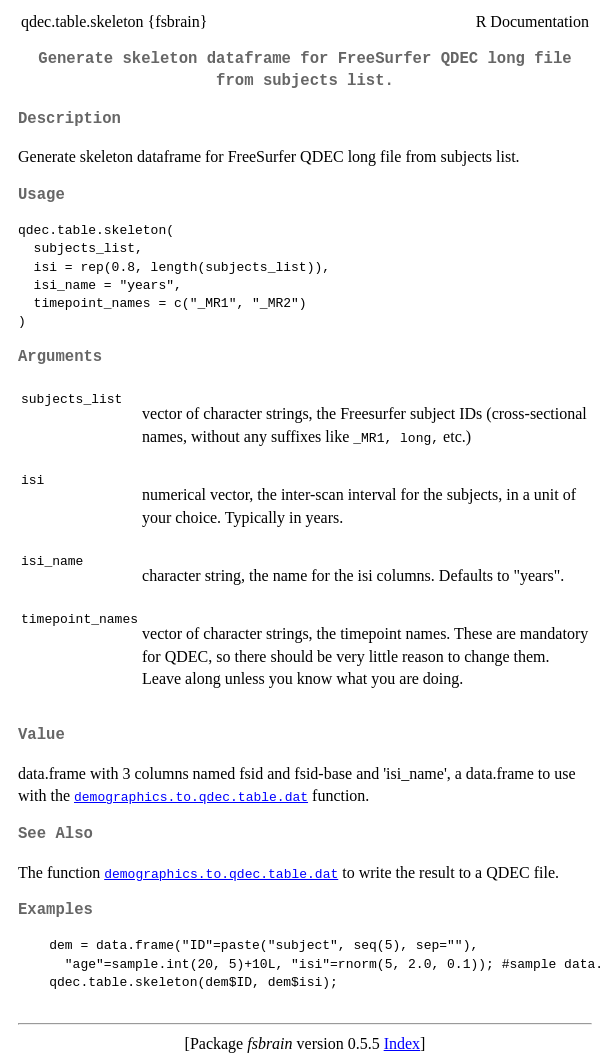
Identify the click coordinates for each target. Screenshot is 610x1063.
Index (402, 1043)
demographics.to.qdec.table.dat (191, 796)
